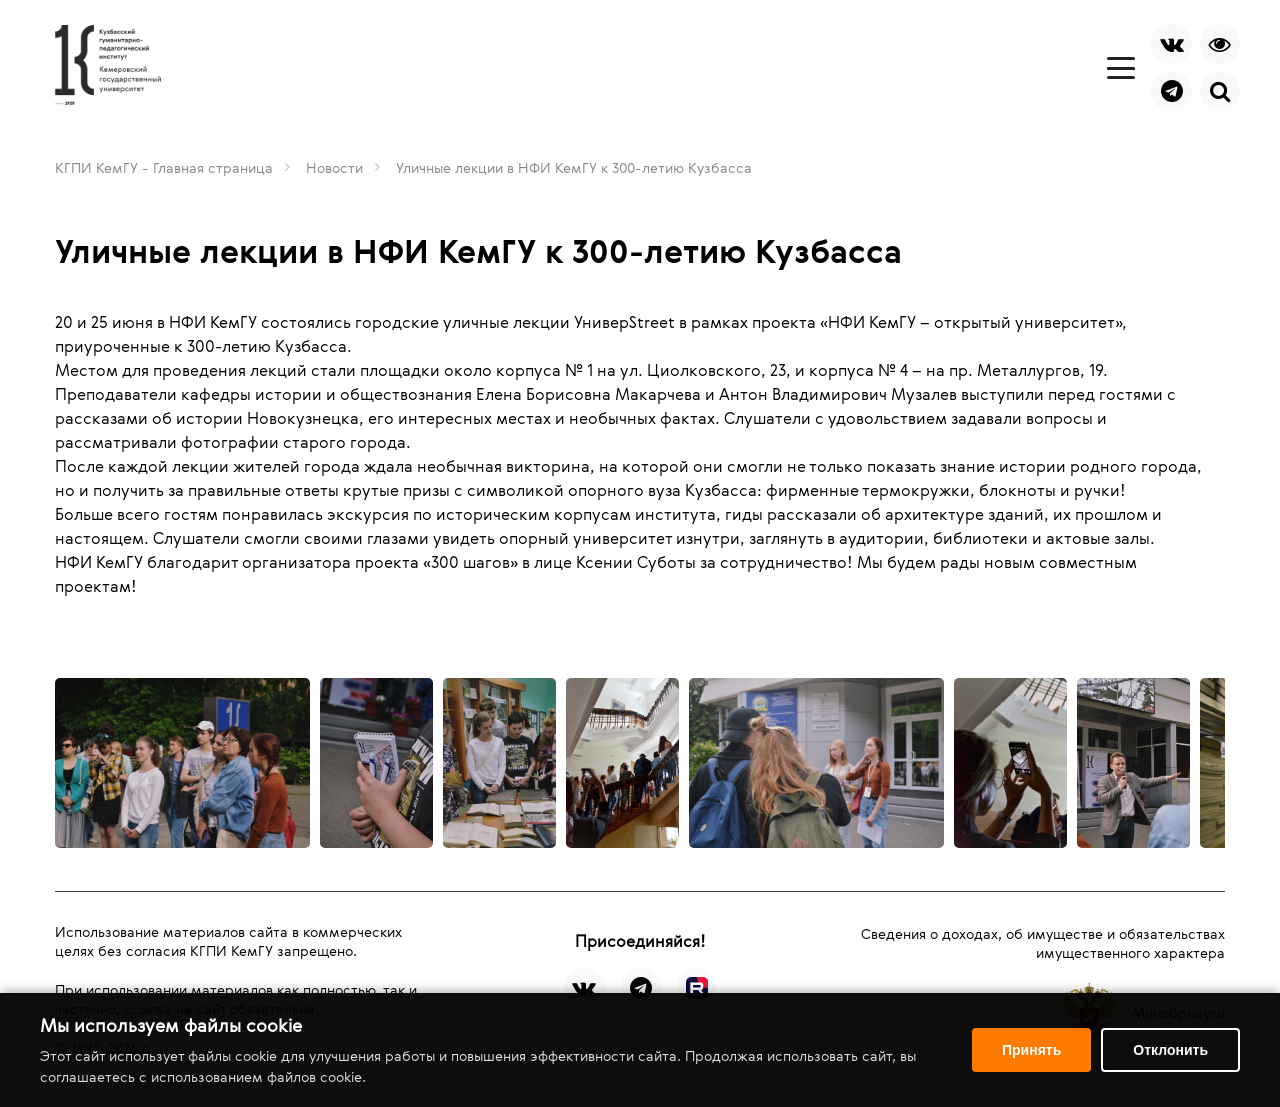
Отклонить (1170, 1050)
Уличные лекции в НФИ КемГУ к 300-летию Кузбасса (574, 167)
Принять (1031, 1050)
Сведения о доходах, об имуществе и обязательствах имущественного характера (1043, 943)
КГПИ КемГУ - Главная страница (164, 167)
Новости (334, 167)
